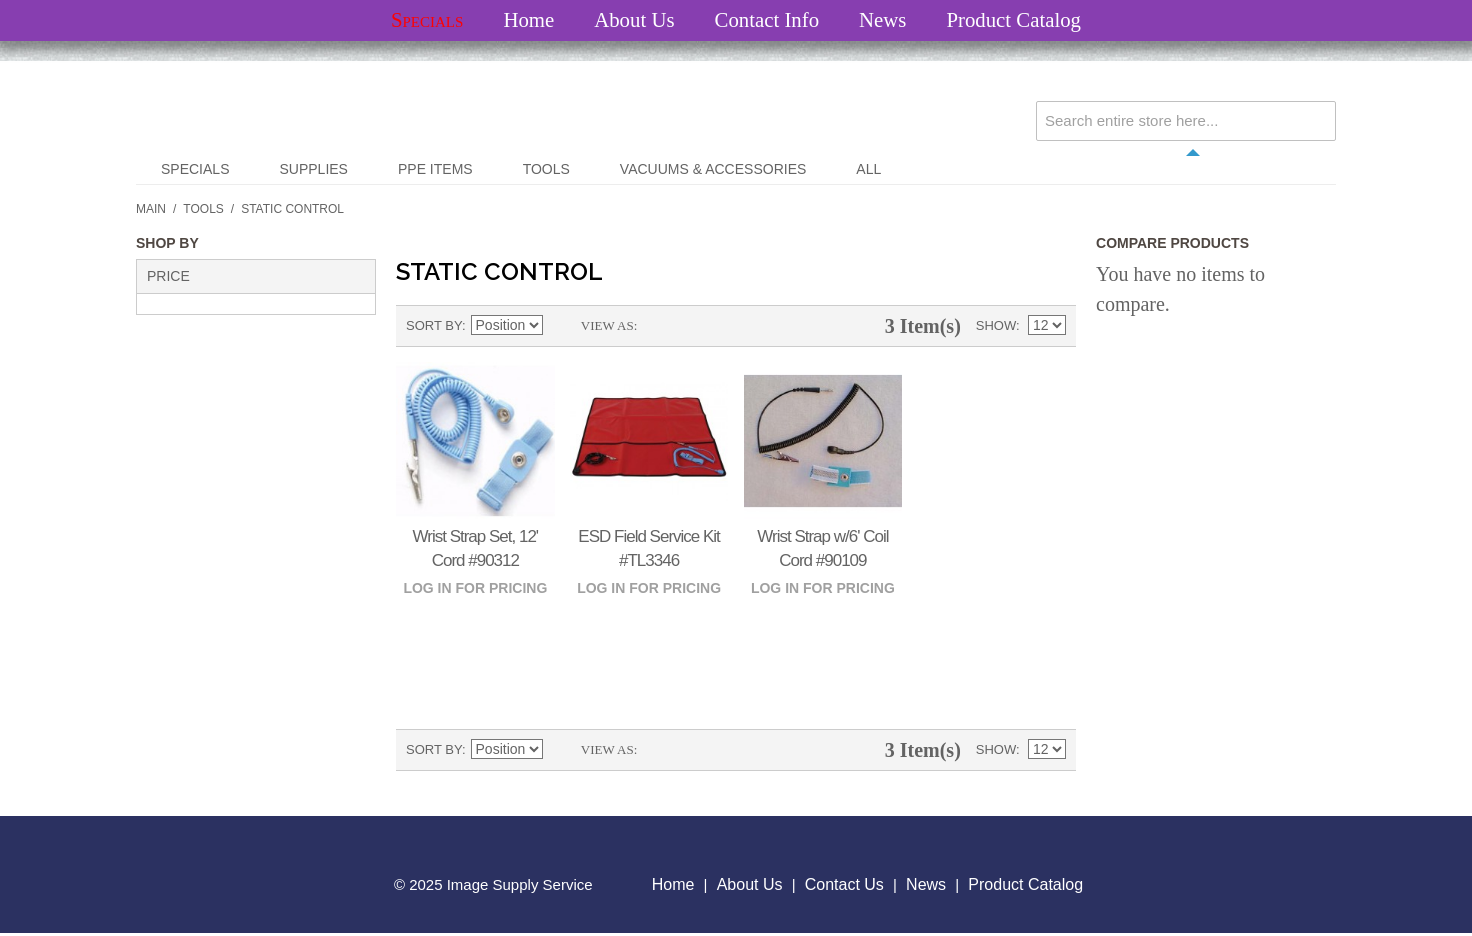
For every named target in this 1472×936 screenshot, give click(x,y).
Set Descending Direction (561, 326)
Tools (546, 169)
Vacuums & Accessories (713, 169)
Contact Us (844, 884)
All (868, 169)
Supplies (313, 169)
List (692, 326)
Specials (427, 19)
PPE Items (435, 169)
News (882, 19)
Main (151, 209)
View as (607, 325)
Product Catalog (1013, 19)
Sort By (434, 325)
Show (996, 325)
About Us (634, 19)
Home (528, 19)
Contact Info (767, 19)
